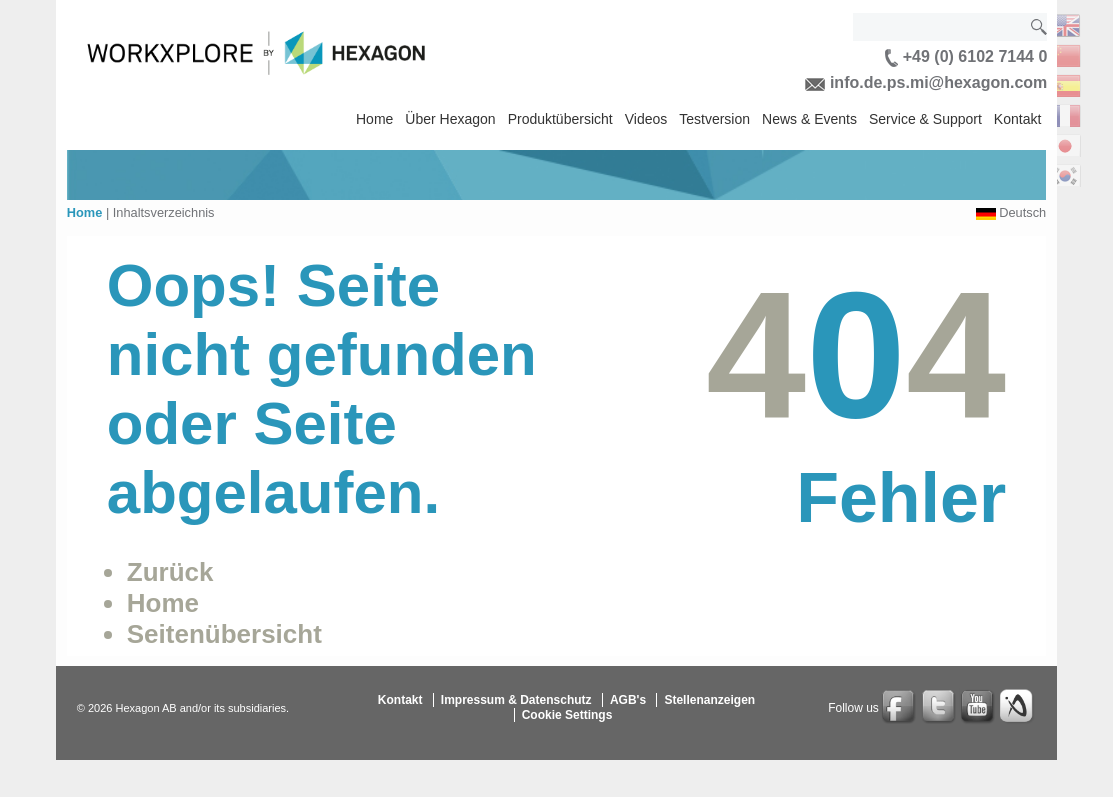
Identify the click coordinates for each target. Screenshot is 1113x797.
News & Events (809, 119)
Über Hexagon (450, 119)
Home (374, 119)
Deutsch (1022, 212)
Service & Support (925, 119)
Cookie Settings (567, 715)
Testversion (714, 119)
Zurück (170, 572)
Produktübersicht (560, 119)
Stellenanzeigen (709, 700)
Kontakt (1017, 119)
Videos (646, 119)
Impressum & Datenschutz (516, 700)
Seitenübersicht (224, 634)
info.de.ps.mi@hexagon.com (926, 82)
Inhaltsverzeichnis (164, 212)
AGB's (628, 700)
